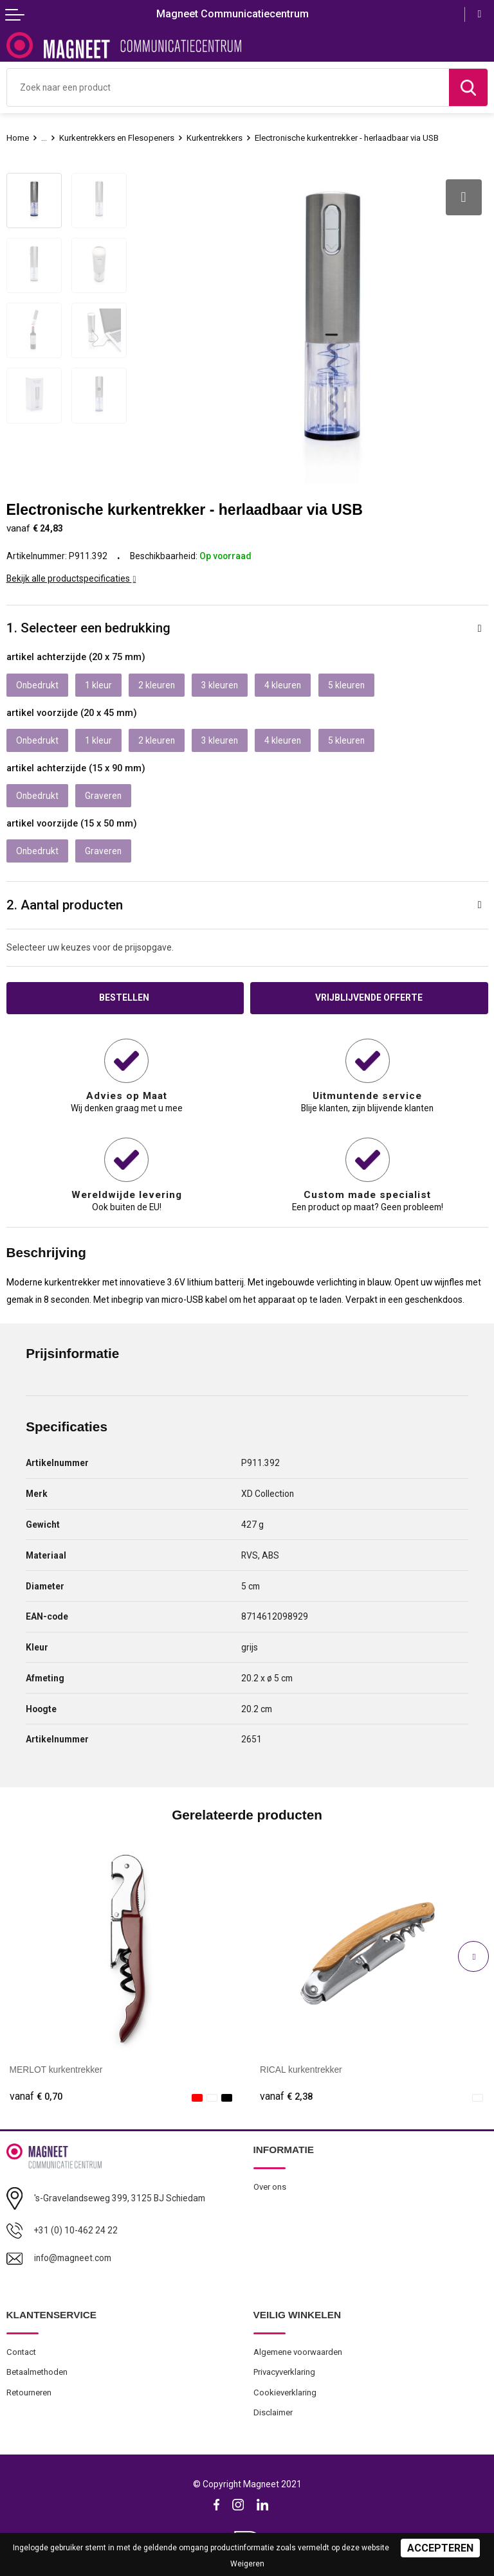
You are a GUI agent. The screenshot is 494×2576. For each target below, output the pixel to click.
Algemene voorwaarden (297, 2352)
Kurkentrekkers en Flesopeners (116, 138)
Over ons (269, 2187)
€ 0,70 (36, 2096)
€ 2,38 (286, 2096)
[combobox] (228, 87)
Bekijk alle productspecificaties (71, 578)
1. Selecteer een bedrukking (88, 628)
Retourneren (28, 2392)
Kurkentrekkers (214, 138)
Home (17, 138)
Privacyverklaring (284, 2372)
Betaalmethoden (37, 2372)
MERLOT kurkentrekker (56, 2069)
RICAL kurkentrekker (301, 2069)
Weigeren (247, 2563)
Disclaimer (273, 2412)
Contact (21, 2352)
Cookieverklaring (284, 2392)
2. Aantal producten (64, 905)
